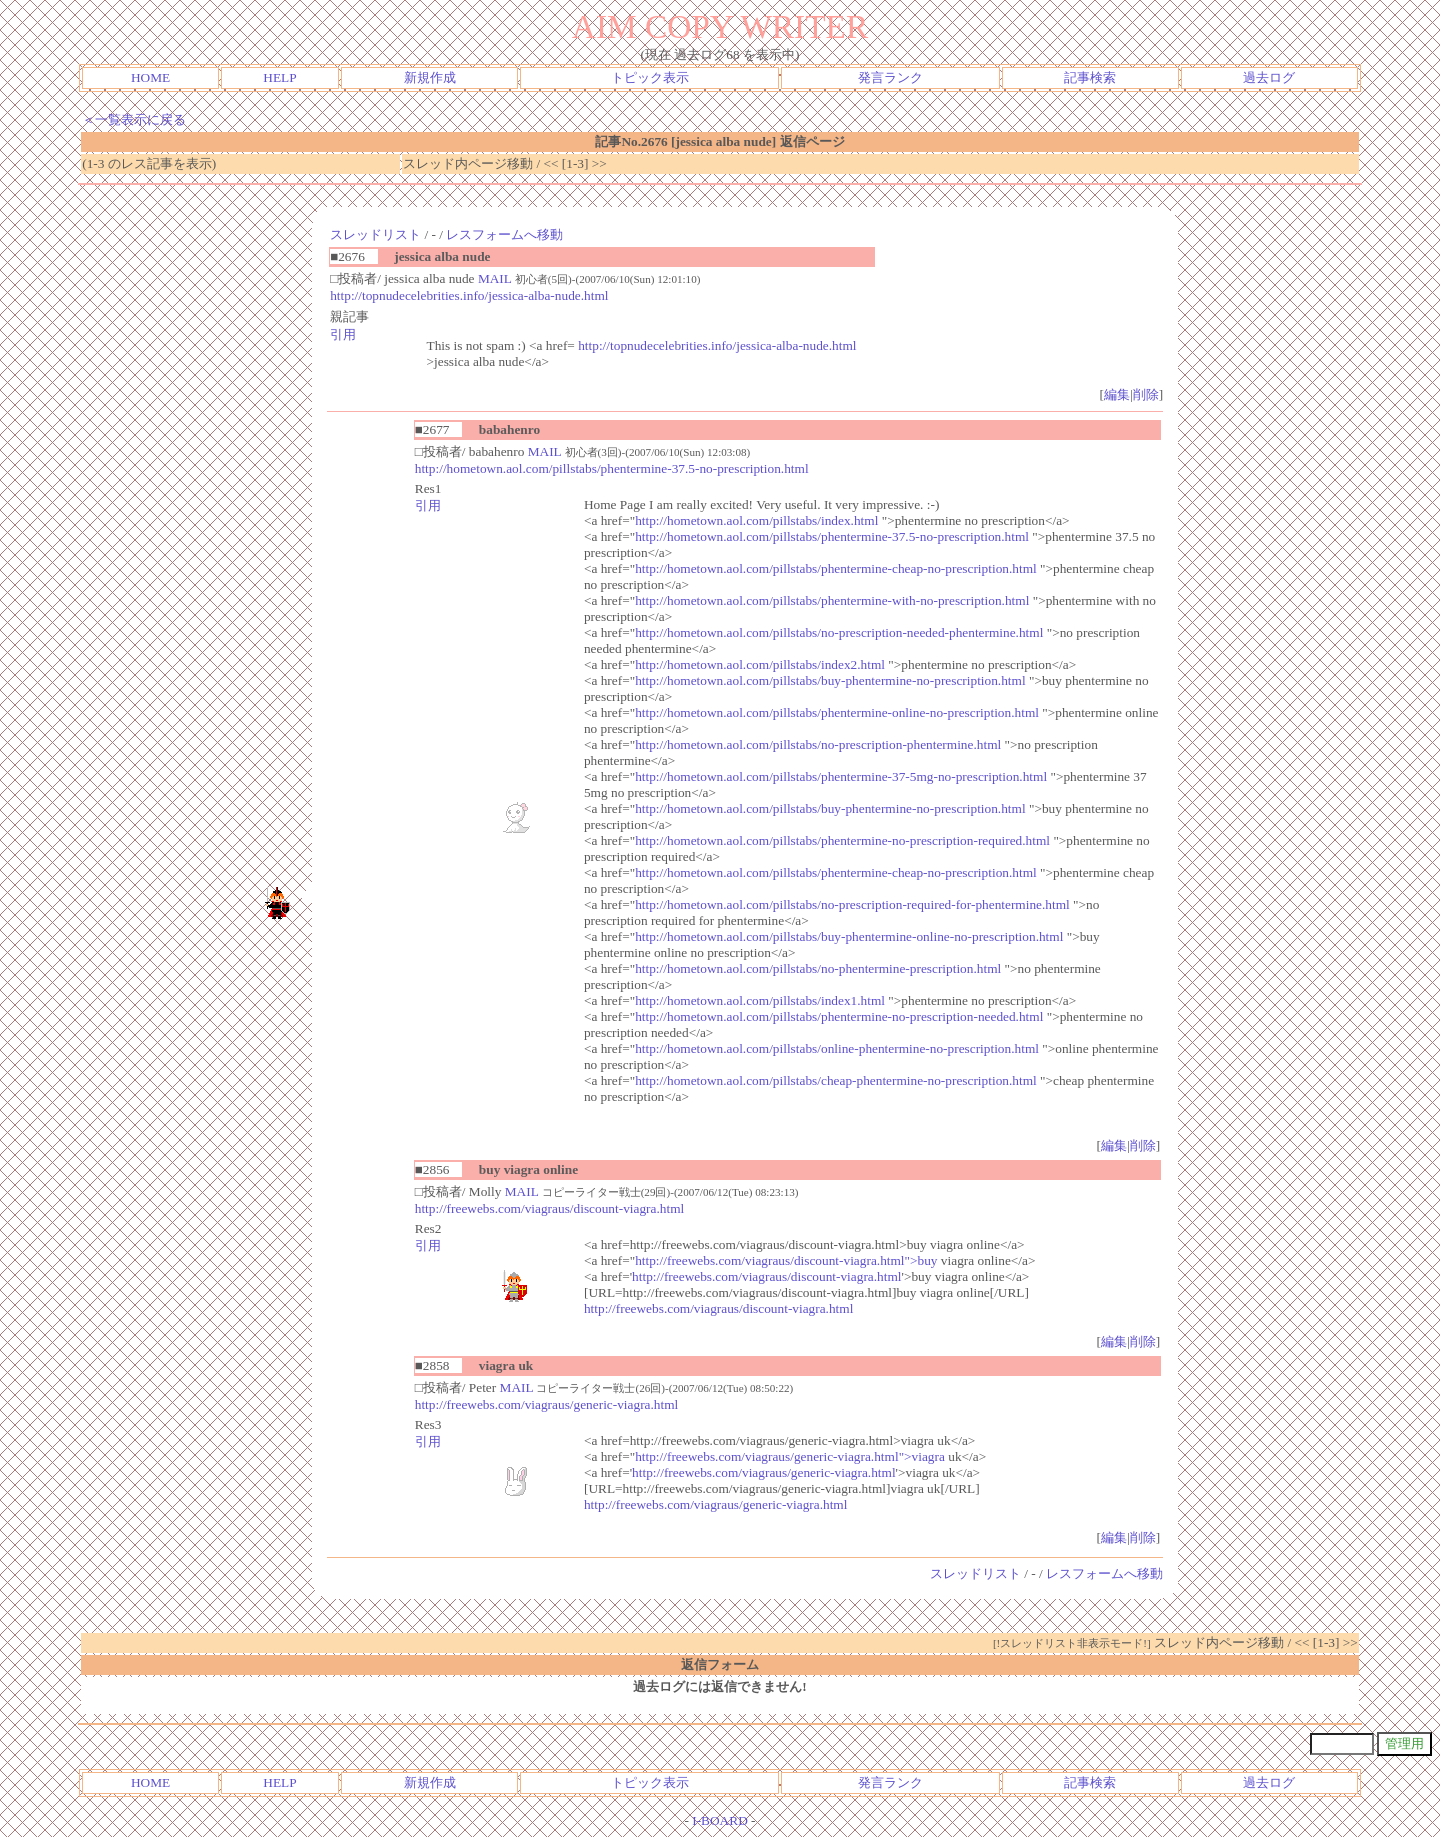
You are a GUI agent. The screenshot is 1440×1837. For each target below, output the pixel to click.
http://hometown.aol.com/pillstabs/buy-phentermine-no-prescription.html (830, 680)
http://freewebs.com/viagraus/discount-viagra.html (549, 1208)
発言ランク (890, 77)
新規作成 (430, 77)
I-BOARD (720, 1820)
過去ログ (1269, 77)
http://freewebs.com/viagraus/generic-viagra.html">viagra (790, 1456)
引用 (343, 334)
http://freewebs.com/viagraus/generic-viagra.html (547, 1404)
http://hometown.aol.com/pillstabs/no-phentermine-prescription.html (818, 968)
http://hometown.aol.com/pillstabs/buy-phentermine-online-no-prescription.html (849, 936)
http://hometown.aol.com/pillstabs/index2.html (760, 664)
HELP (279, 77)
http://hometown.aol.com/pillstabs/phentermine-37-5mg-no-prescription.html (841, 776)
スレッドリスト (375, 234)
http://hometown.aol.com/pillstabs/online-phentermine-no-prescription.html (837, 1048)
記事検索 (1090, 77)
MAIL (495, 278)
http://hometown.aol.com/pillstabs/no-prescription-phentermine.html (818, 744)
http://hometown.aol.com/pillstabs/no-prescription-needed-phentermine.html (839, 632)
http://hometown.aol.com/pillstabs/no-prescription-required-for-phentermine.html (852, 904)
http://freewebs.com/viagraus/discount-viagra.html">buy (786, 1260)
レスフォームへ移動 (504, 234)
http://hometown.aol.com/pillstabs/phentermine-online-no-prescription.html (837, 712)
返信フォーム (720, 1664)
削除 (1146, 394)
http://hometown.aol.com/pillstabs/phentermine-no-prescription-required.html (842, 840)
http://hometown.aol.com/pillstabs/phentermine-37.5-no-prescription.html (612, 468)
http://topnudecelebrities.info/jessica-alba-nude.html (469, 295)
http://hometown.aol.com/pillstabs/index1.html (760, 1000)
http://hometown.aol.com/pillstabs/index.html (756, 520)
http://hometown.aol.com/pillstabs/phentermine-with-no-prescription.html (832, 600)
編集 (1117, 394)
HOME (150, 77)
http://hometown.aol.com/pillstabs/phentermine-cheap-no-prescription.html (836, 568)
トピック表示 (650, 77)
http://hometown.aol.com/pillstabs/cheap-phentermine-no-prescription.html (836, 1080)
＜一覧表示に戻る (134, 119)
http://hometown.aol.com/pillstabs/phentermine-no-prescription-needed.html (839, 1016)
